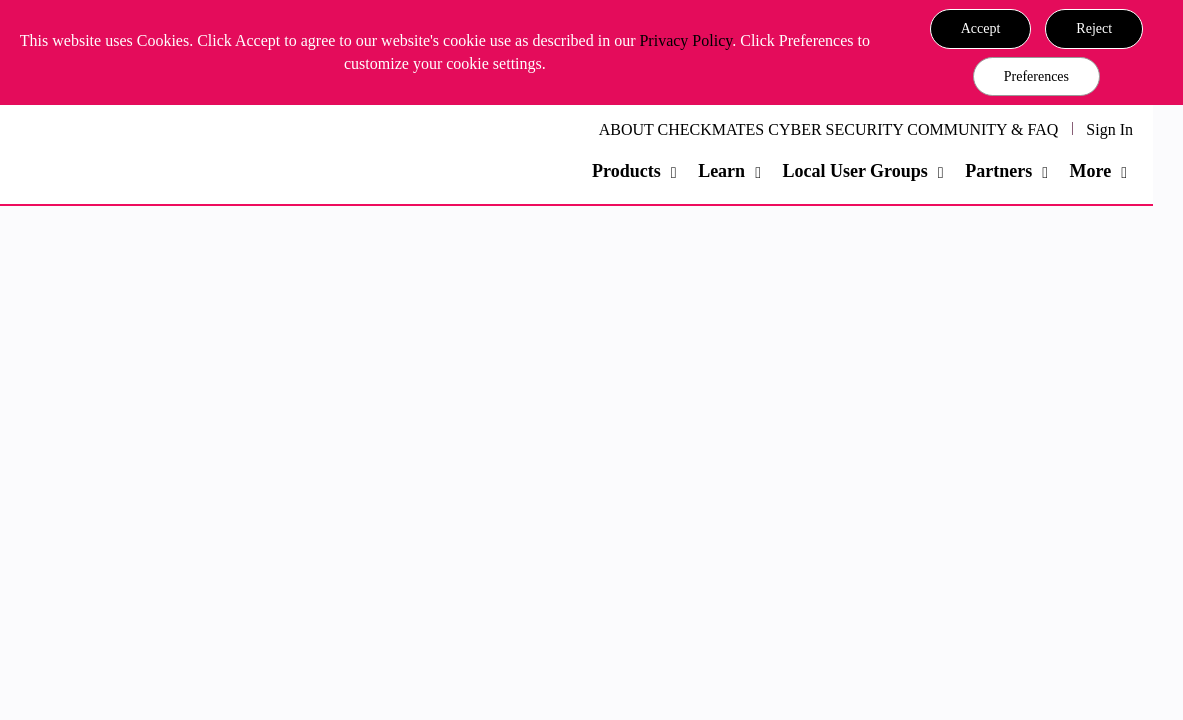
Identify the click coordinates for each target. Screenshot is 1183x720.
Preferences (1036, 76)
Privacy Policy (685, 40)
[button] (981, 29)
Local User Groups (854, 171)
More (1091, 171)
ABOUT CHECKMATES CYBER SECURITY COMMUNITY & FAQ (829, 129)
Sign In (1109, 129)
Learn (721, 171)
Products (626, 171)
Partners (998, 171)
